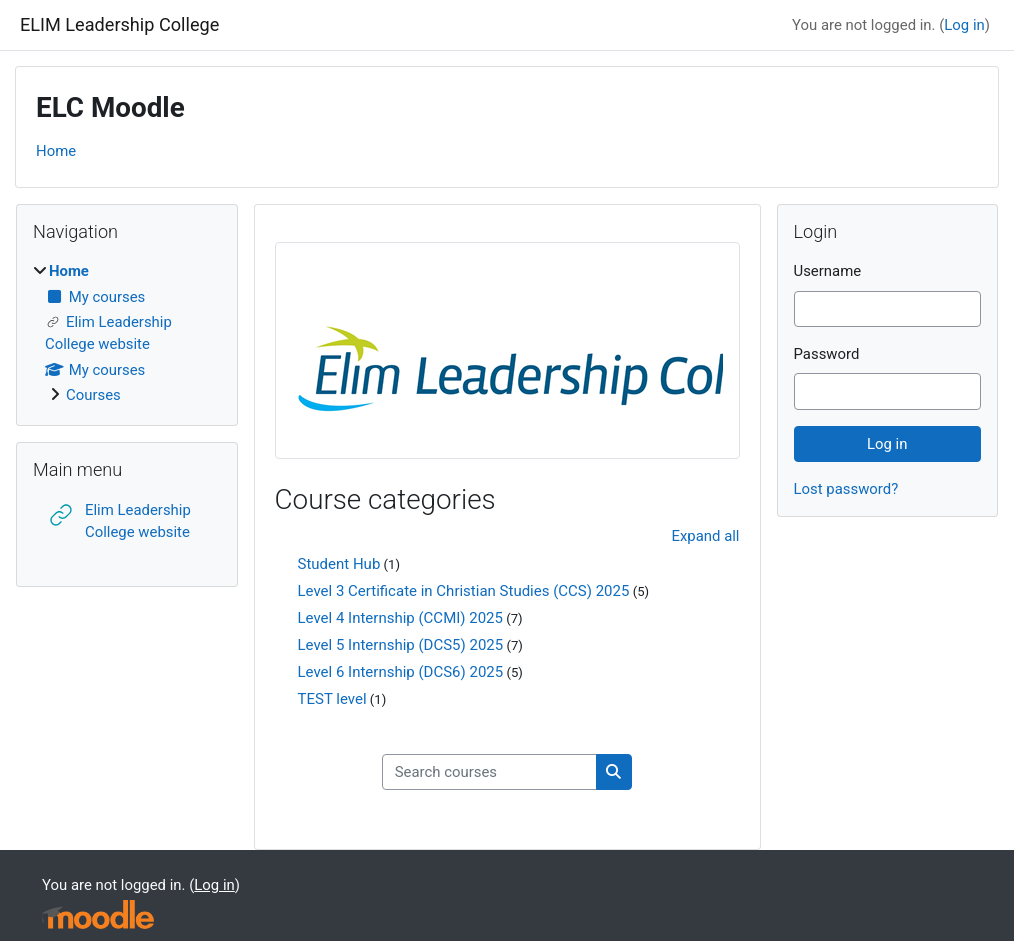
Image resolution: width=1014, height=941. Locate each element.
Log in (964, 25)
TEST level (332, 699)
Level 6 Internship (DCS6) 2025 (401, 672)
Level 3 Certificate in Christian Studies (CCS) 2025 (464, 591)
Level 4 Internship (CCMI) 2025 (400, 618)
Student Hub (339, 564)
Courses (93, 395)
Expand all (705, 536)
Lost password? (846, 489)
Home (56, 151)
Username (828, 271)
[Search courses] (489, 772)
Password (827, 354)
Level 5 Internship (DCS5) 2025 (401, 645)
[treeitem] (127, 333)
